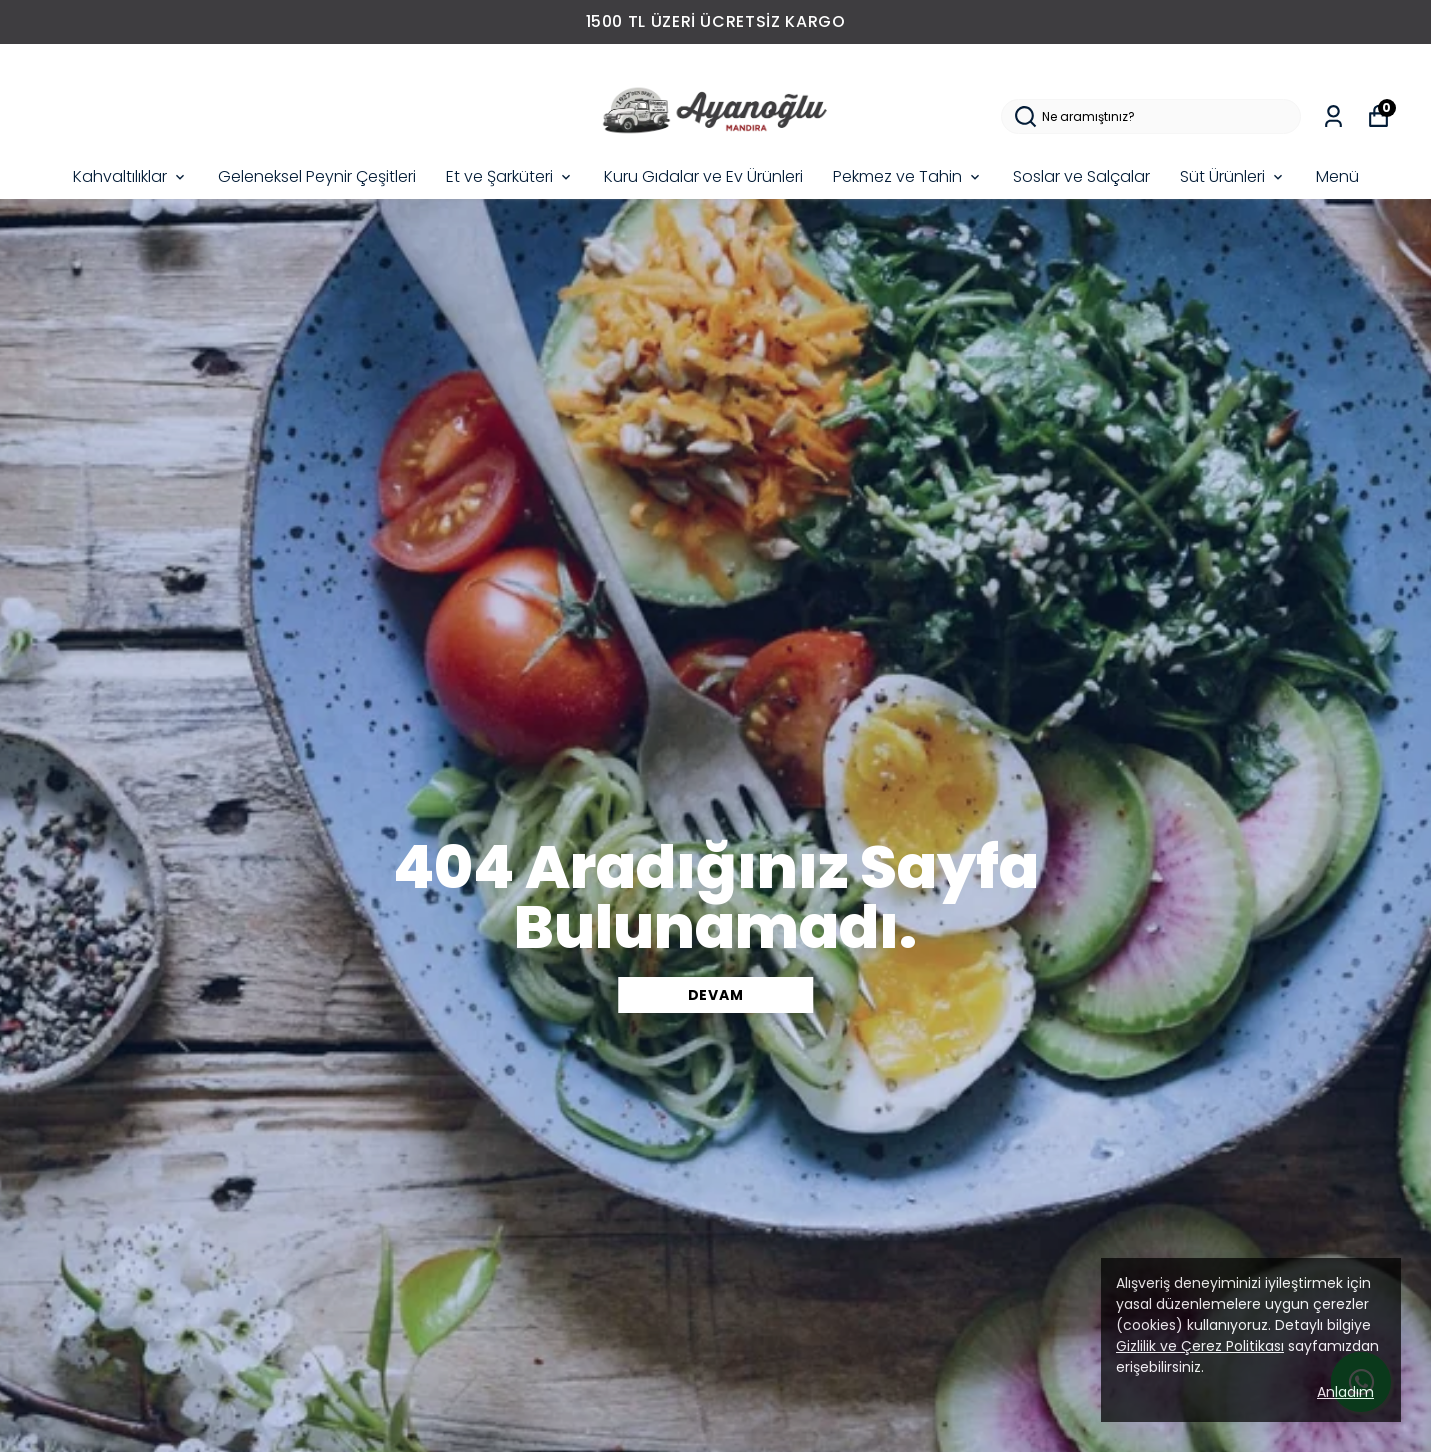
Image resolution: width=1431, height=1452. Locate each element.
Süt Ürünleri (1233, 176)
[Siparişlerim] (1333, 116)
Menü (1337, 176)
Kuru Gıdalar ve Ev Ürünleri (703, 176)
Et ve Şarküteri (510, 176)
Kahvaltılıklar (130, 176)
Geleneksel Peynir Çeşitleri (317, 176)
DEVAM (716, 995)
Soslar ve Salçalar (1081, 176)
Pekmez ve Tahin (908, 176)
